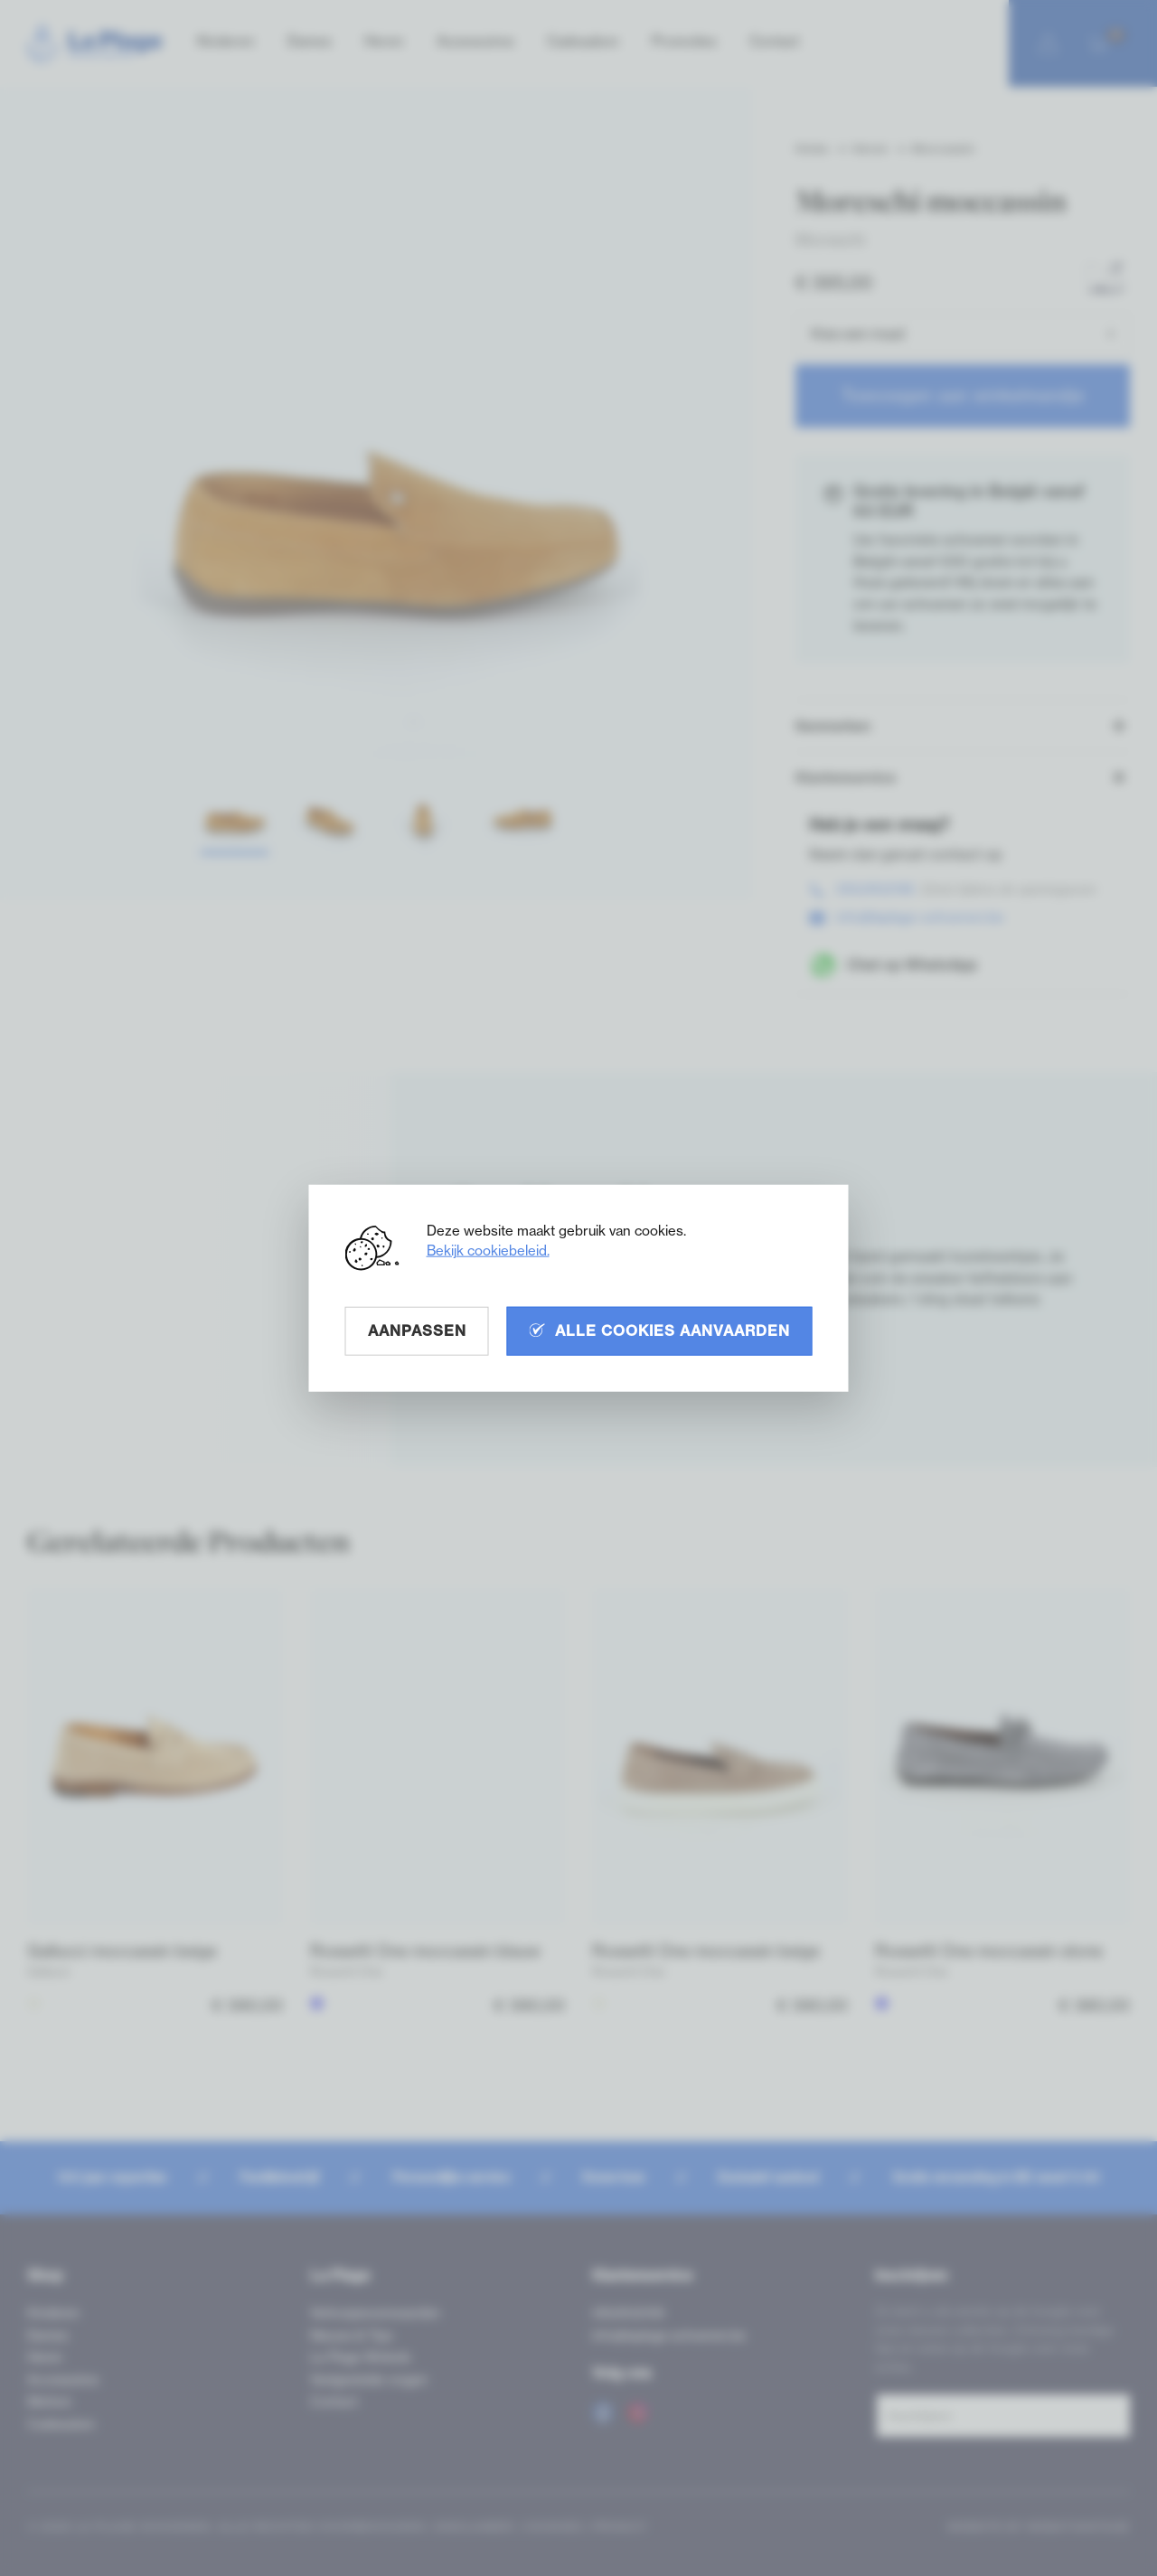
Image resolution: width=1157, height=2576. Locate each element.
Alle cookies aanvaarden (660, 1330)
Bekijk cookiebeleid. (488, 1250)
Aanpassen (417, 1330)
